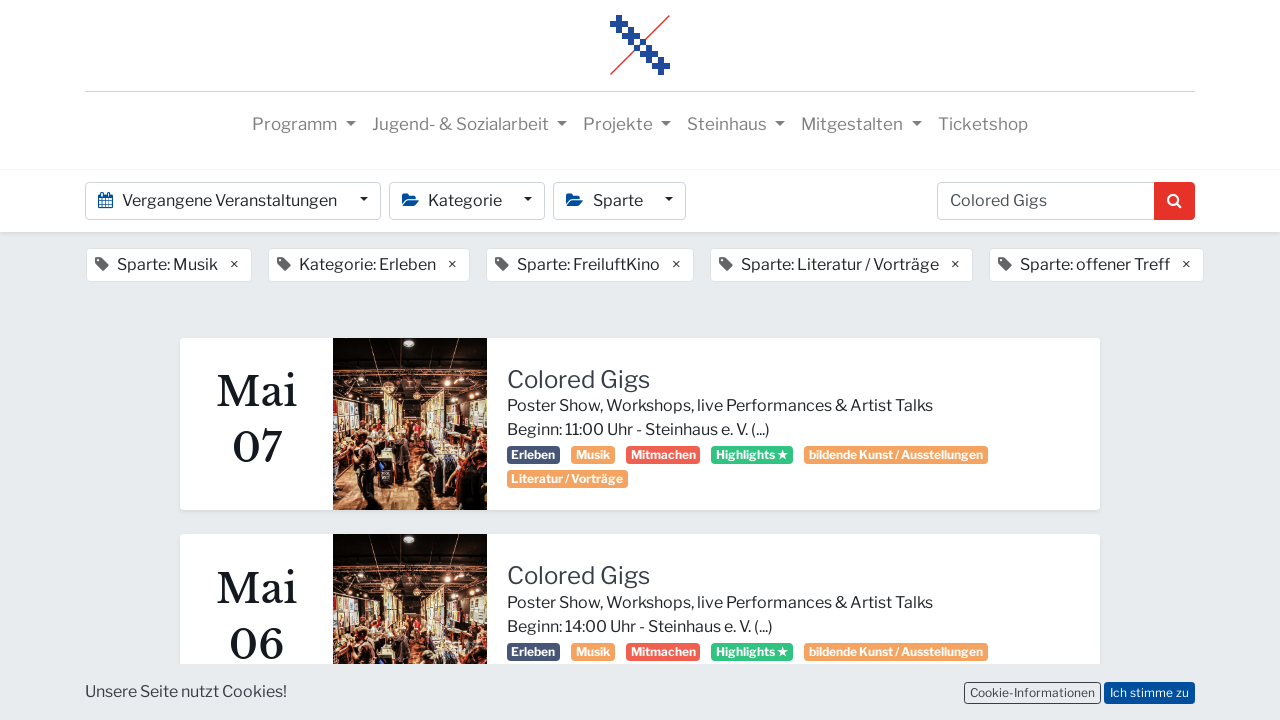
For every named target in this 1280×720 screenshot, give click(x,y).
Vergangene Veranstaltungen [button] (219, 200)
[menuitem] (983, 125)
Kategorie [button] (453, 200)
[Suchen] (1174, 201)
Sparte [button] (605, 200)
